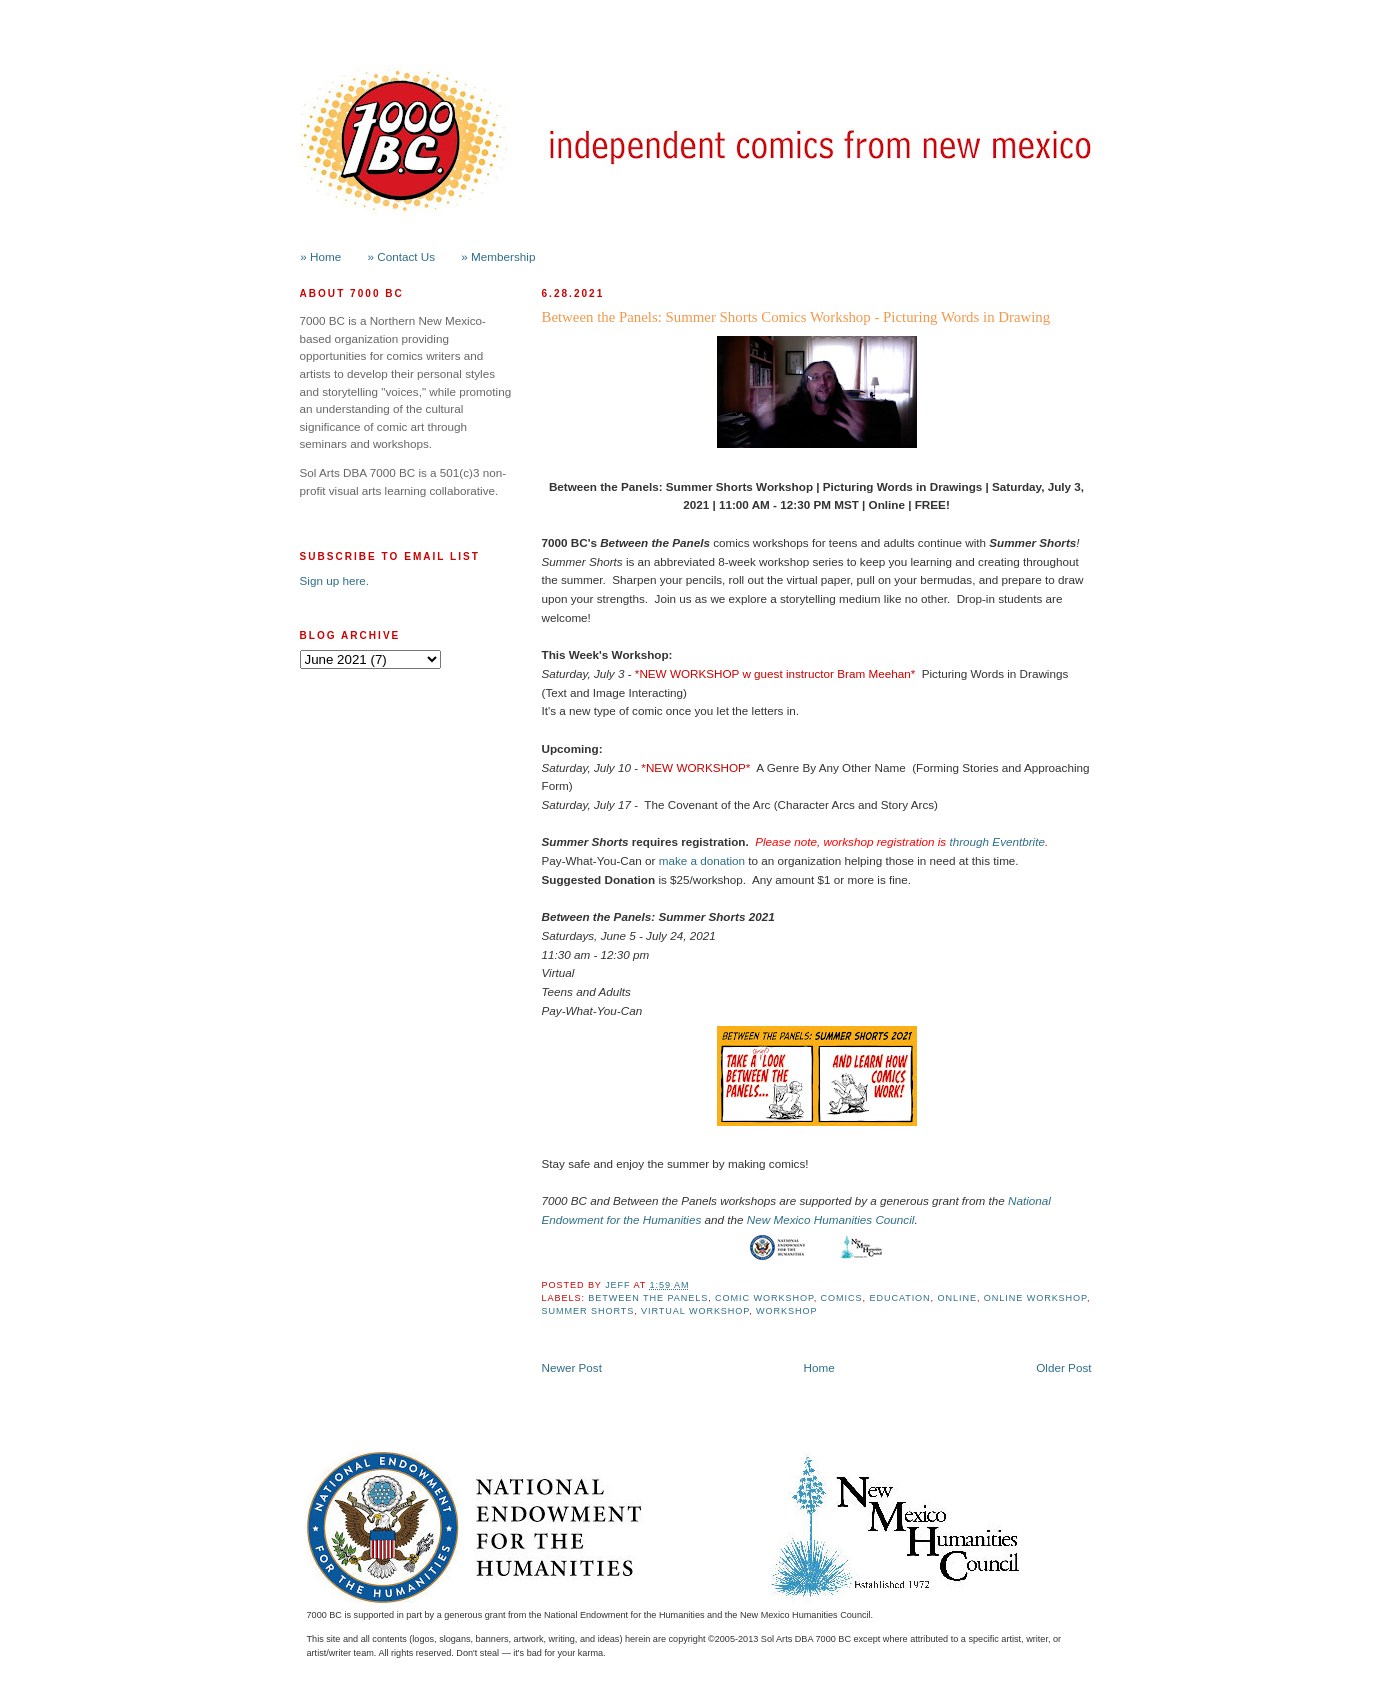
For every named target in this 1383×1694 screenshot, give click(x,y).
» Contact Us (402, 256)
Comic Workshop (764, 1298)
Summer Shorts (588, 1311)
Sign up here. (335, 580)
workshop (786, 1311)
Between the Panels (648, 1298)
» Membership (498, 256)
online (957, 1298)
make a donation (702, 860)
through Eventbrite (997, 841)
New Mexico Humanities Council (831, 1219)
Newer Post (572, 1367)
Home (819, 1367)
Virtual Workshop (695, 1311)
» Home (320, 256)
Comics (842, 1298)
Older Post (1063, 1367)
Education (899, 1298)
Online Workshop (1035, 1298)
